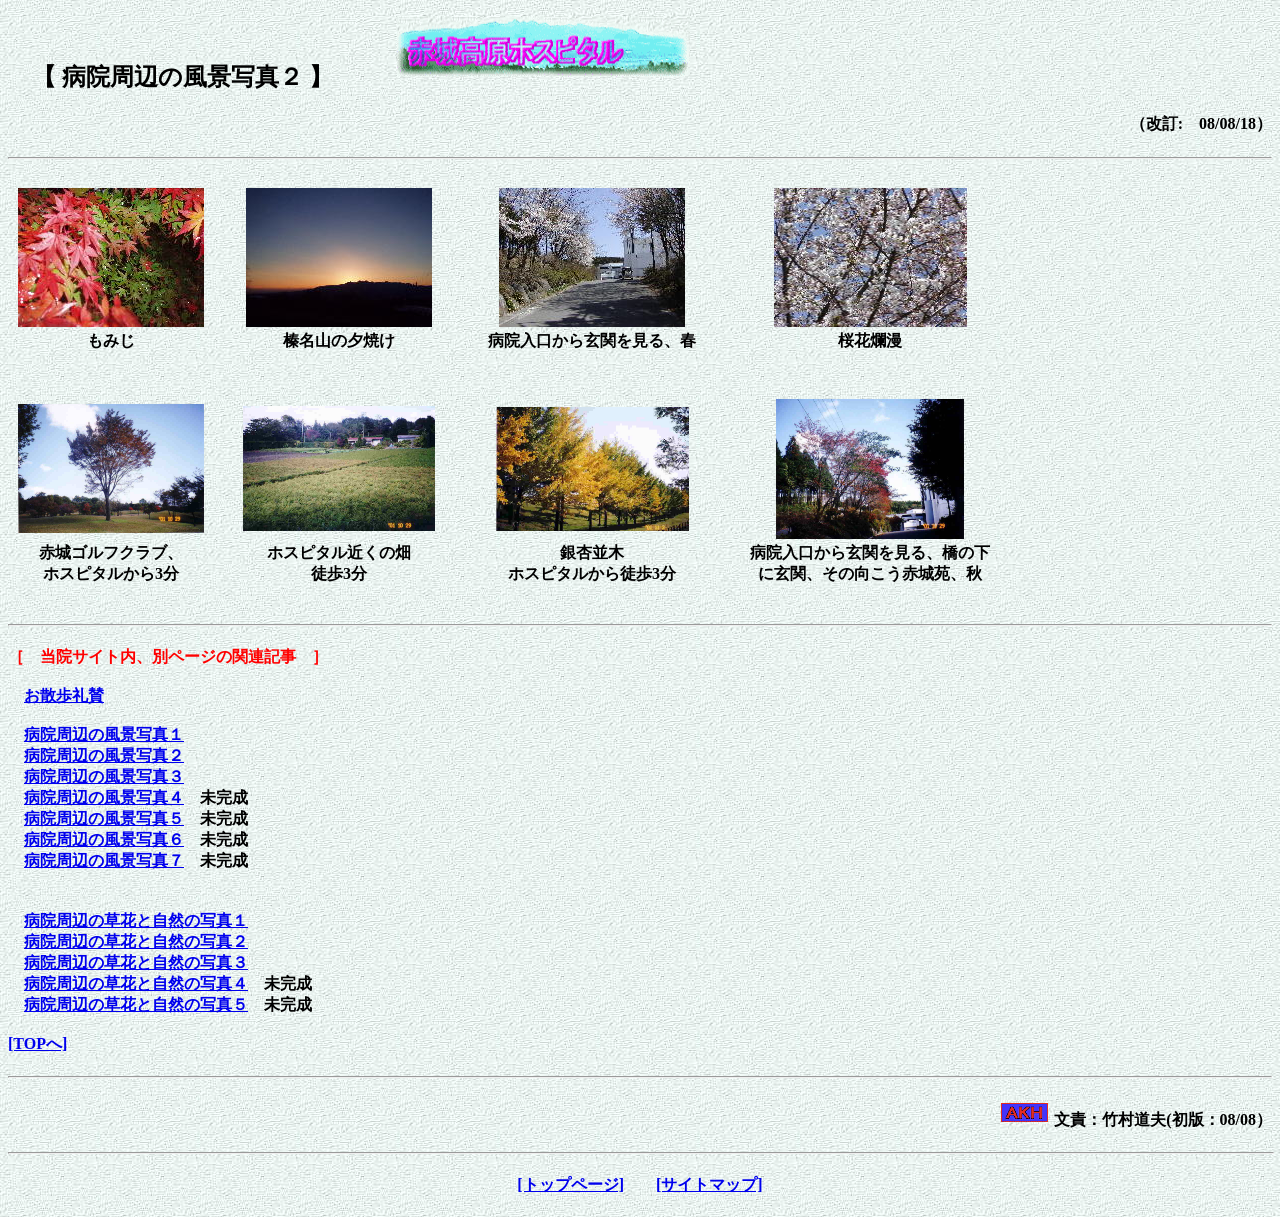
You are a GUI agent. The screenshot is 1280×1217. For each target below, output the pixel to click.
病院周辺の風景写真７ (104, 860)
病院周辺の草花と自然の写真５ (136, 1004)
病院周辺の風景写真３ (104, 776)
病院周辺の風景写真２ (104, 755)
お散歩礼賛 (64, 695)
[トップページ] (570, 1184)
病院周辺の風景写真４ (104, 797)
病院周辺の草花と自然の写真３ (136, 962)
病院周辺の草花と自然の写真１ (136, 920)
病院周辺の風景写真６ (104, 839)
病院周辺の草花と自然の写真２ (136, 941)
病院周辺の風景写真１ (104, 734)
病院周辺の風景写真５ (104, 818)
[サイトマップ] (709, 1184)
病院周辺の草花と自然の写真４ (136, 983)
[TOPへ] (37, 1043)
